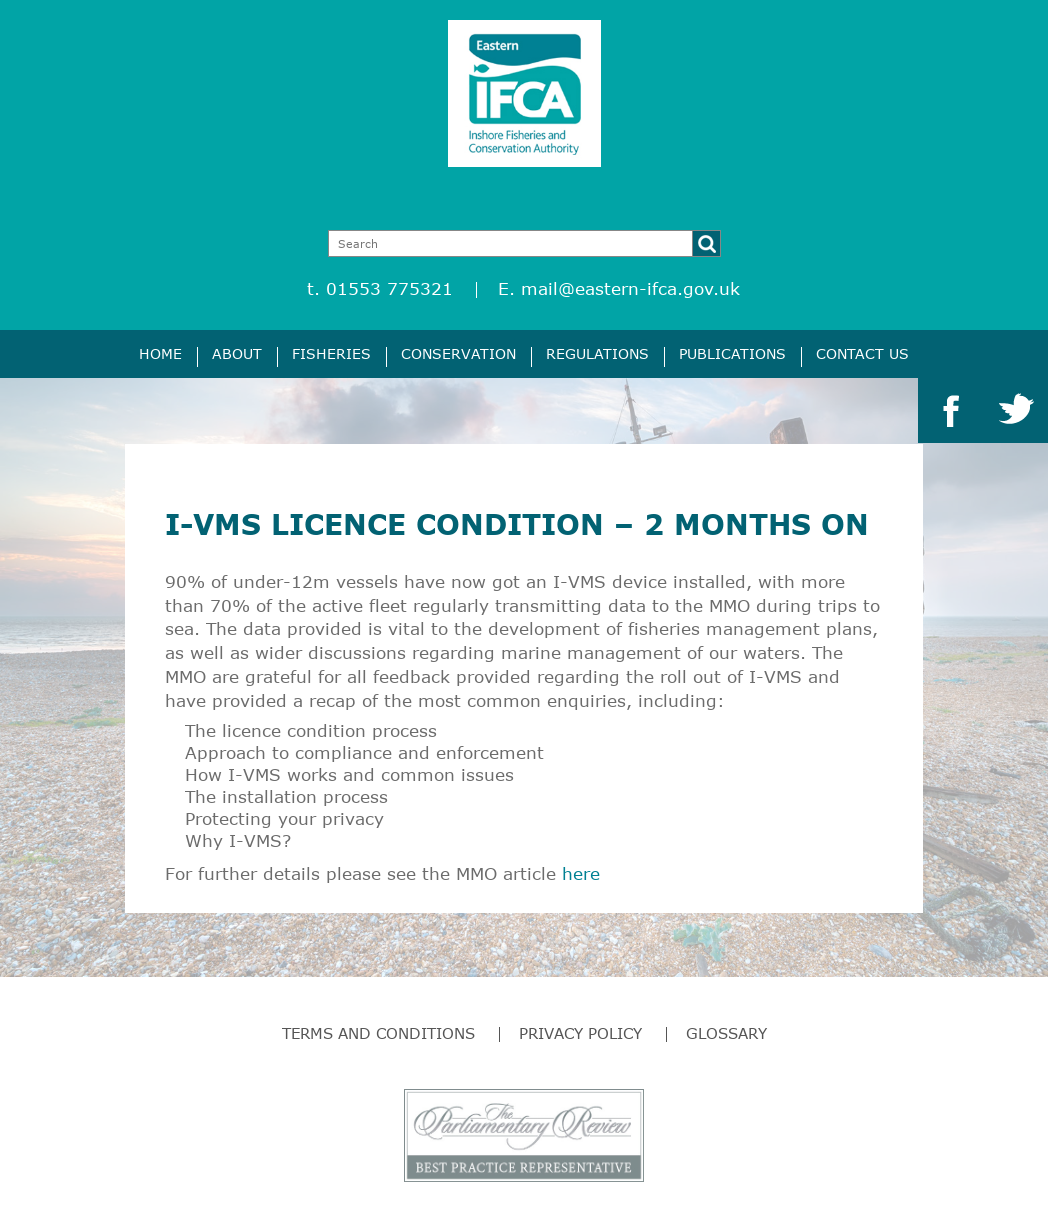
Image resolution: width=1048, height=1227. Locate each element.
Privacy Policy (580, 1033)
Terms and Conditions (378, 1033)
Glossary (726, 1033)
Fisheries (331, 353)
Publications (732, 353)
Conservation (458, 353)
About (237, 353)
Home (160, 353)
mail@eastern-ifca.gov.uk (630, 288)
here (581, 873)
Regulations (597, 353)
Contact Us (862, 353)
